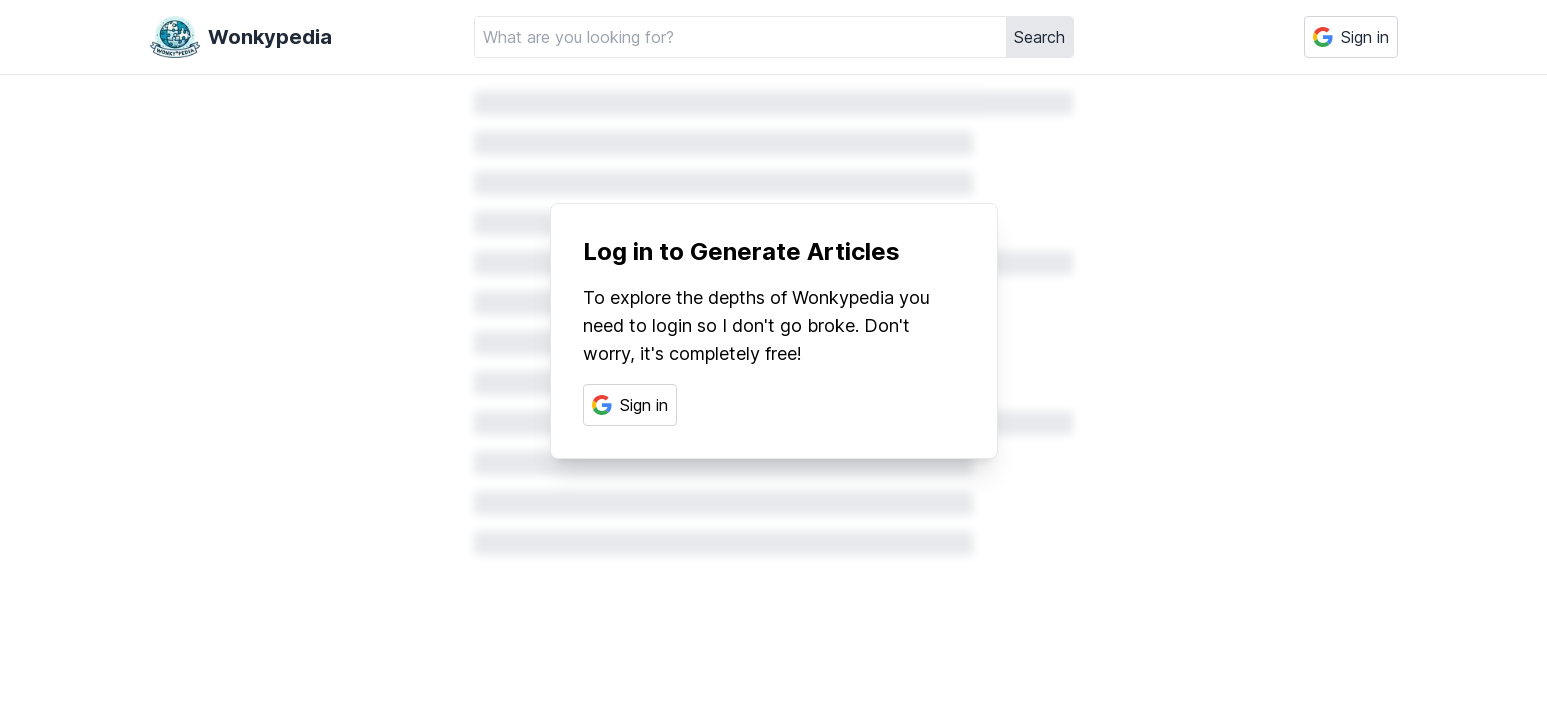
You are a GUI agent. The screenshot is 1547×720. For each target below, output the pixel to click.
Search (1039, 37)
